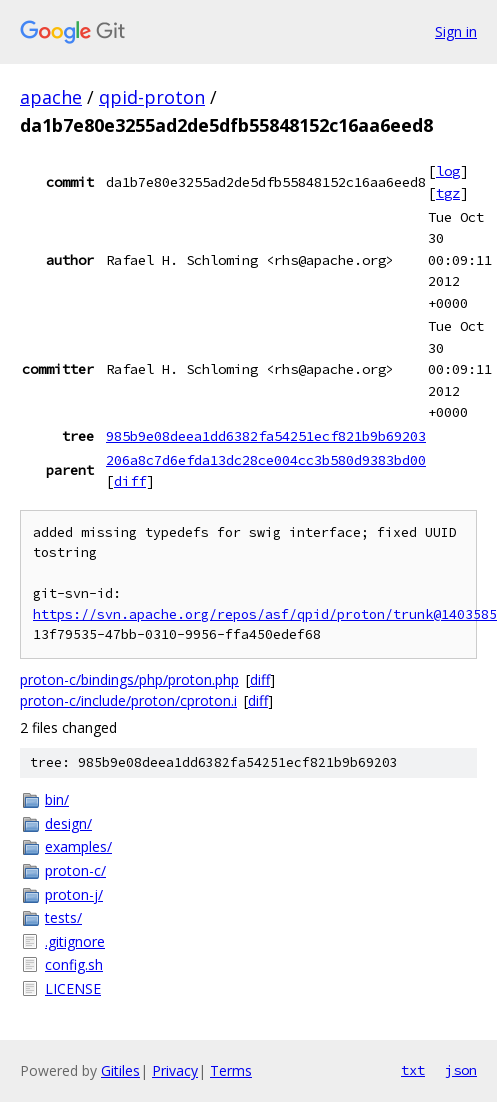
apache (51, 97)
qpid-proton (152, 97)
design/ (68, 823)
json (461, 1070)
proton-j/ (74, 894)
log (448, 171)
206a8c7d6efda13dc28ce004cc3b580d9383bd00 (266, 460)
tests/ (63, 917)
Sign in (456, 31)
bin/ (57, 799)
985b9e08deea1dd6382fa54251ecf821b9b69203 (266, 436)
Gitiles (120, 1070)
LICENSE (73, 988)
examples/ (78, 846)
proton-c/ (75, 870)
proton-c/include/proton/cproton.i (128, 700)
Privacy (175, 1070)
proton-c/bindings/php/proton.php (129, 679)
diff (130, 481)
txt (413, 1070)
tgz (448, 193)
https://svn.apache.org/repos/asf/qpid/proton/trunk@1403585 (265, 614)
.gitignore (75, 941)
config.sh (74, 964)
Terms (231, 1070)
